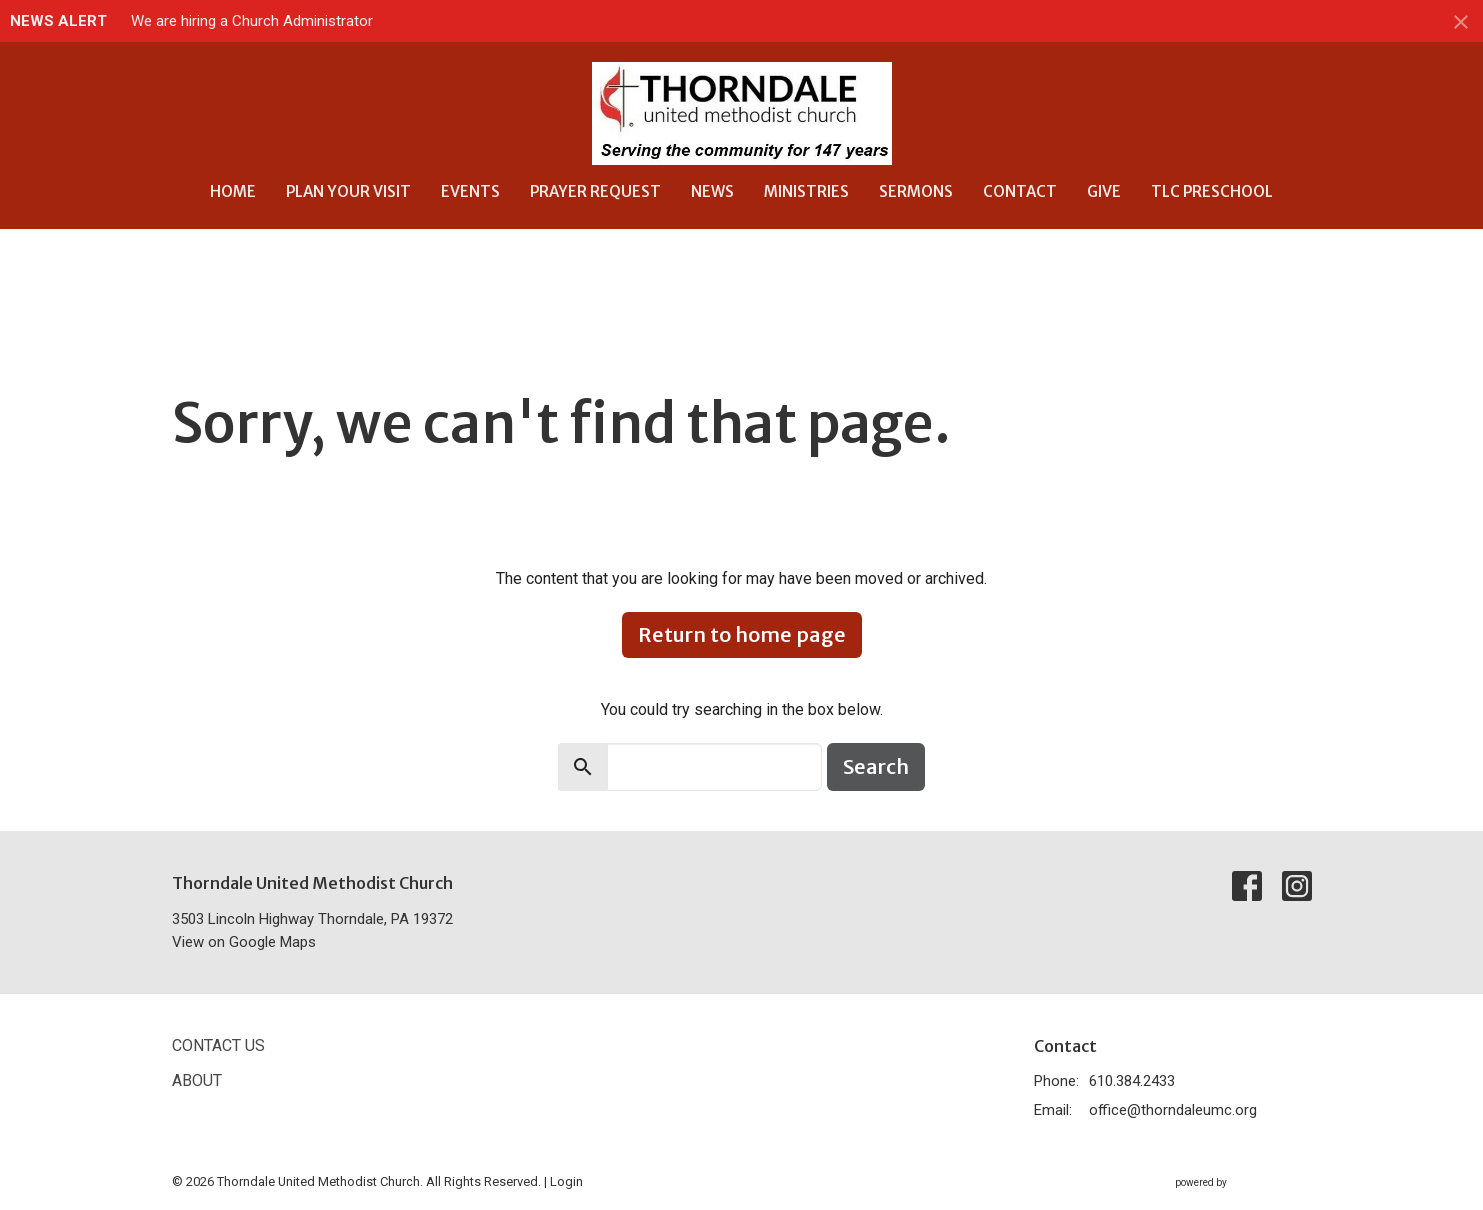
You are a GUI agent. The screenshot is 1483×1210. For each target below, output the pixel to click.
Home (233, 191)
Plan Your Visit (348, 191)
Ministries (806, 191)
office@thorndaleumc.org (1173, 1110)
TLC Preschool (1212, 191)
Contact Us (218, 1045)
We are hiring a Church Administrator (252, 21)
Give (1104, 191)
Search (876, 766)
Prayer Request (595, 191)
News (712, 191)
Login (566, 1181)
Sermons (916, 191)
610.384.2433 (1132, 1081)
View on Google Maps (244, 942)
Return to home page (742, 634)
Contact (1020, 191)
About (197, 1080)
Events (470, 191)
